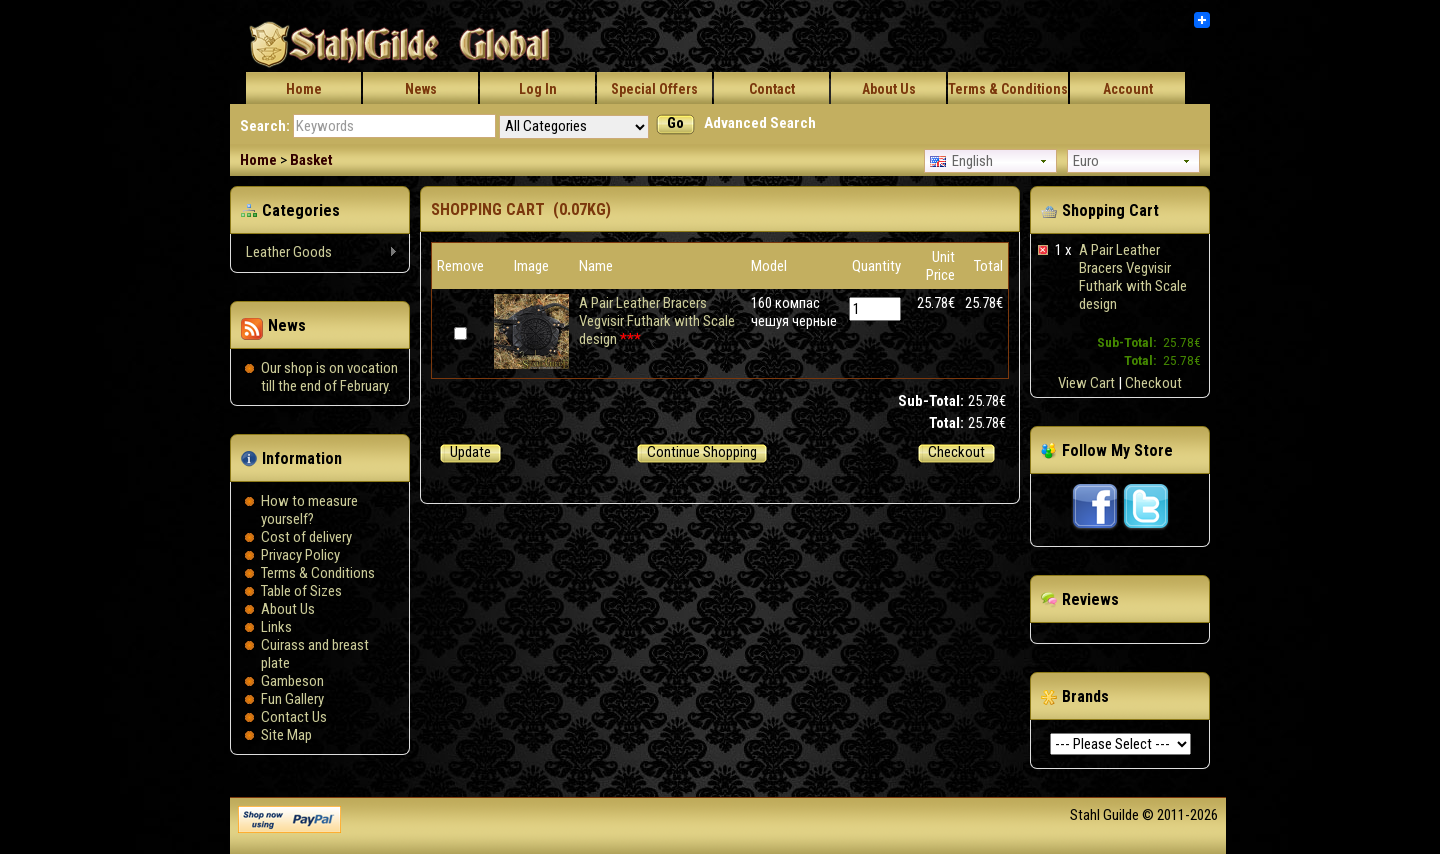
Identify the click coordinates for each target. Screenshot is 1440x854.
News (421, 89)
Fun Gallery (292, 699)
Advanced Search (760, 123)
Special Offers (654, 89)
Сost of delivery (306, 537)
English (961, 161)
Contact (772, 89)
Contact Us (294, 717)
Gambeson (292, 681)
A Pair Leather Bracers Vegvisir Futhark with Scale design (1133, 277)
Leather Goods (314, 252)
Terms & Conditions (1008, 89)
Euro (1086, 161)
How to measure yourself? (309, 510)
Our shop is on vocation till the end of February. (329, 377)
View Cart (1086, 383)
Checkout (1153, 383)
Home (304, 89)
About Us (889, 89)
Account (1128, 89)
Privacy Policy (300, 555)
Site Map (286, 735)
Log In (538, 89)
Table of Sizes (301, 591)
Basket (311, 160)
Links (276, 627)
